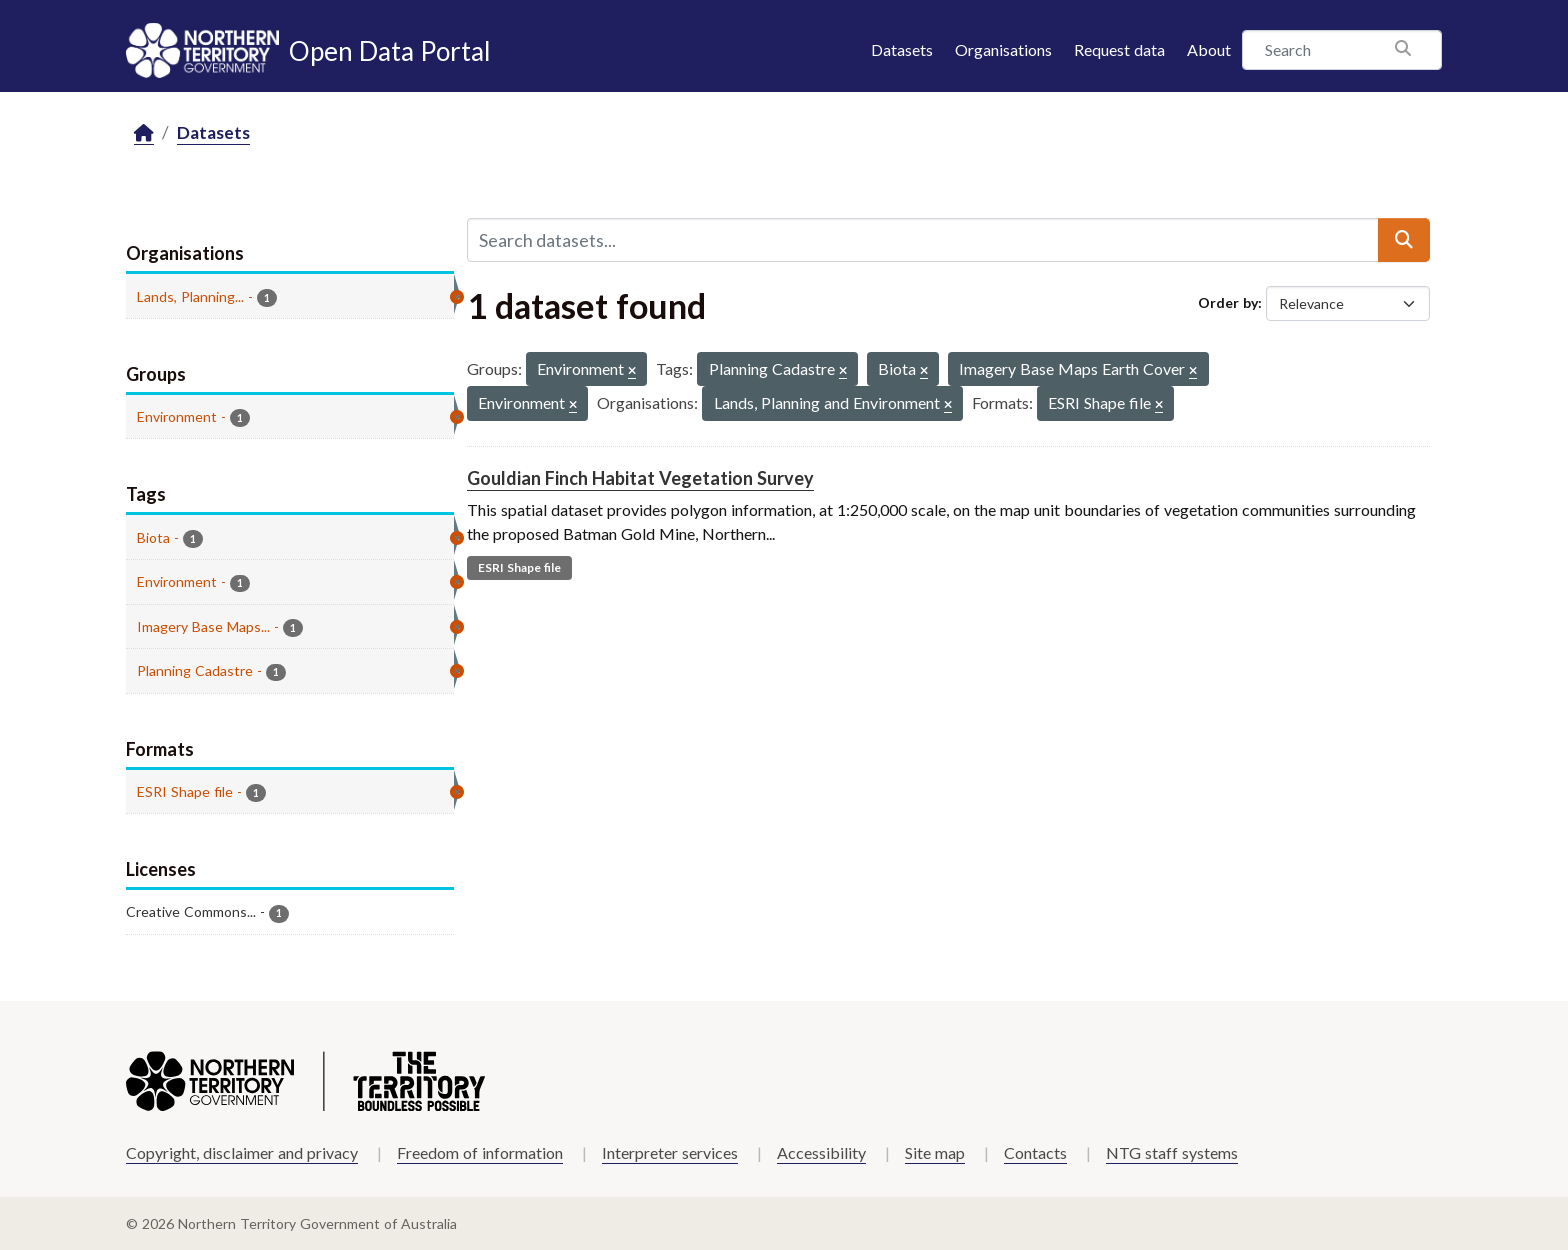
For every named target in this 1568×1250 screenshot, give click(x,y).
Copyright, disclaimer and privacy (242, 1152)
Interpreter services (670, 1152)
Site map (935, 1152)
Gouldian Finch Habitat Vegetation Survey (640, 478)
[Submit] (1404, 240)
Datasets (902, 49)
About (1209, 49)
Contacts (1035, 1152)
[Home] (144, 133)
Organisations (1003, 49)
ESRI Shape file (519, 567)
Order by (1228, 302)
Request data (1119, 49)
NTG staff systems (1172, 1152)
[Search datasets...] (923, 240)
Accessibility (821, 1152)
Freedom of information (480, 1152)
